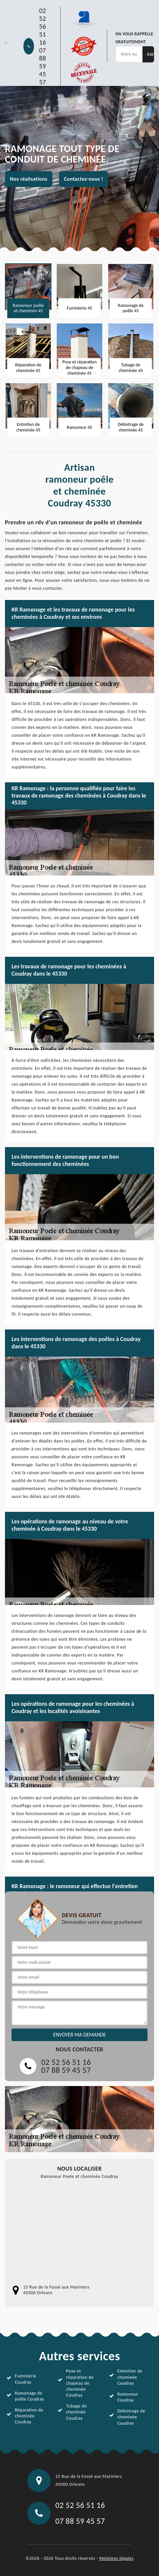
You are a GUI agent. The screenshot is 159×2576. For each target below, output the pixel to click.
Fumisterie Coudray (25, 2379)
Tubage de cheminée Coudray (76, 2412)
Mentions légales (116, 2558)
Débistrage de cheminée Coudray (131, 2417)
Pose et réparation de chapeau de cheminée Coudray (80, 2383)
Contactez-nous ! (83, 179)
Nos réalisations (29, 179)
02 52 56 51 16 (42, 26)
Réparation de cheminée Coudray (29, 2416)
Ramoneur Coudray (127, 2397)
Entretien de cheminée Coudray (130, 2377)
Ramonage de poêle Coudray (29, 2396)
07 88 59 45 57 (42, 66)
